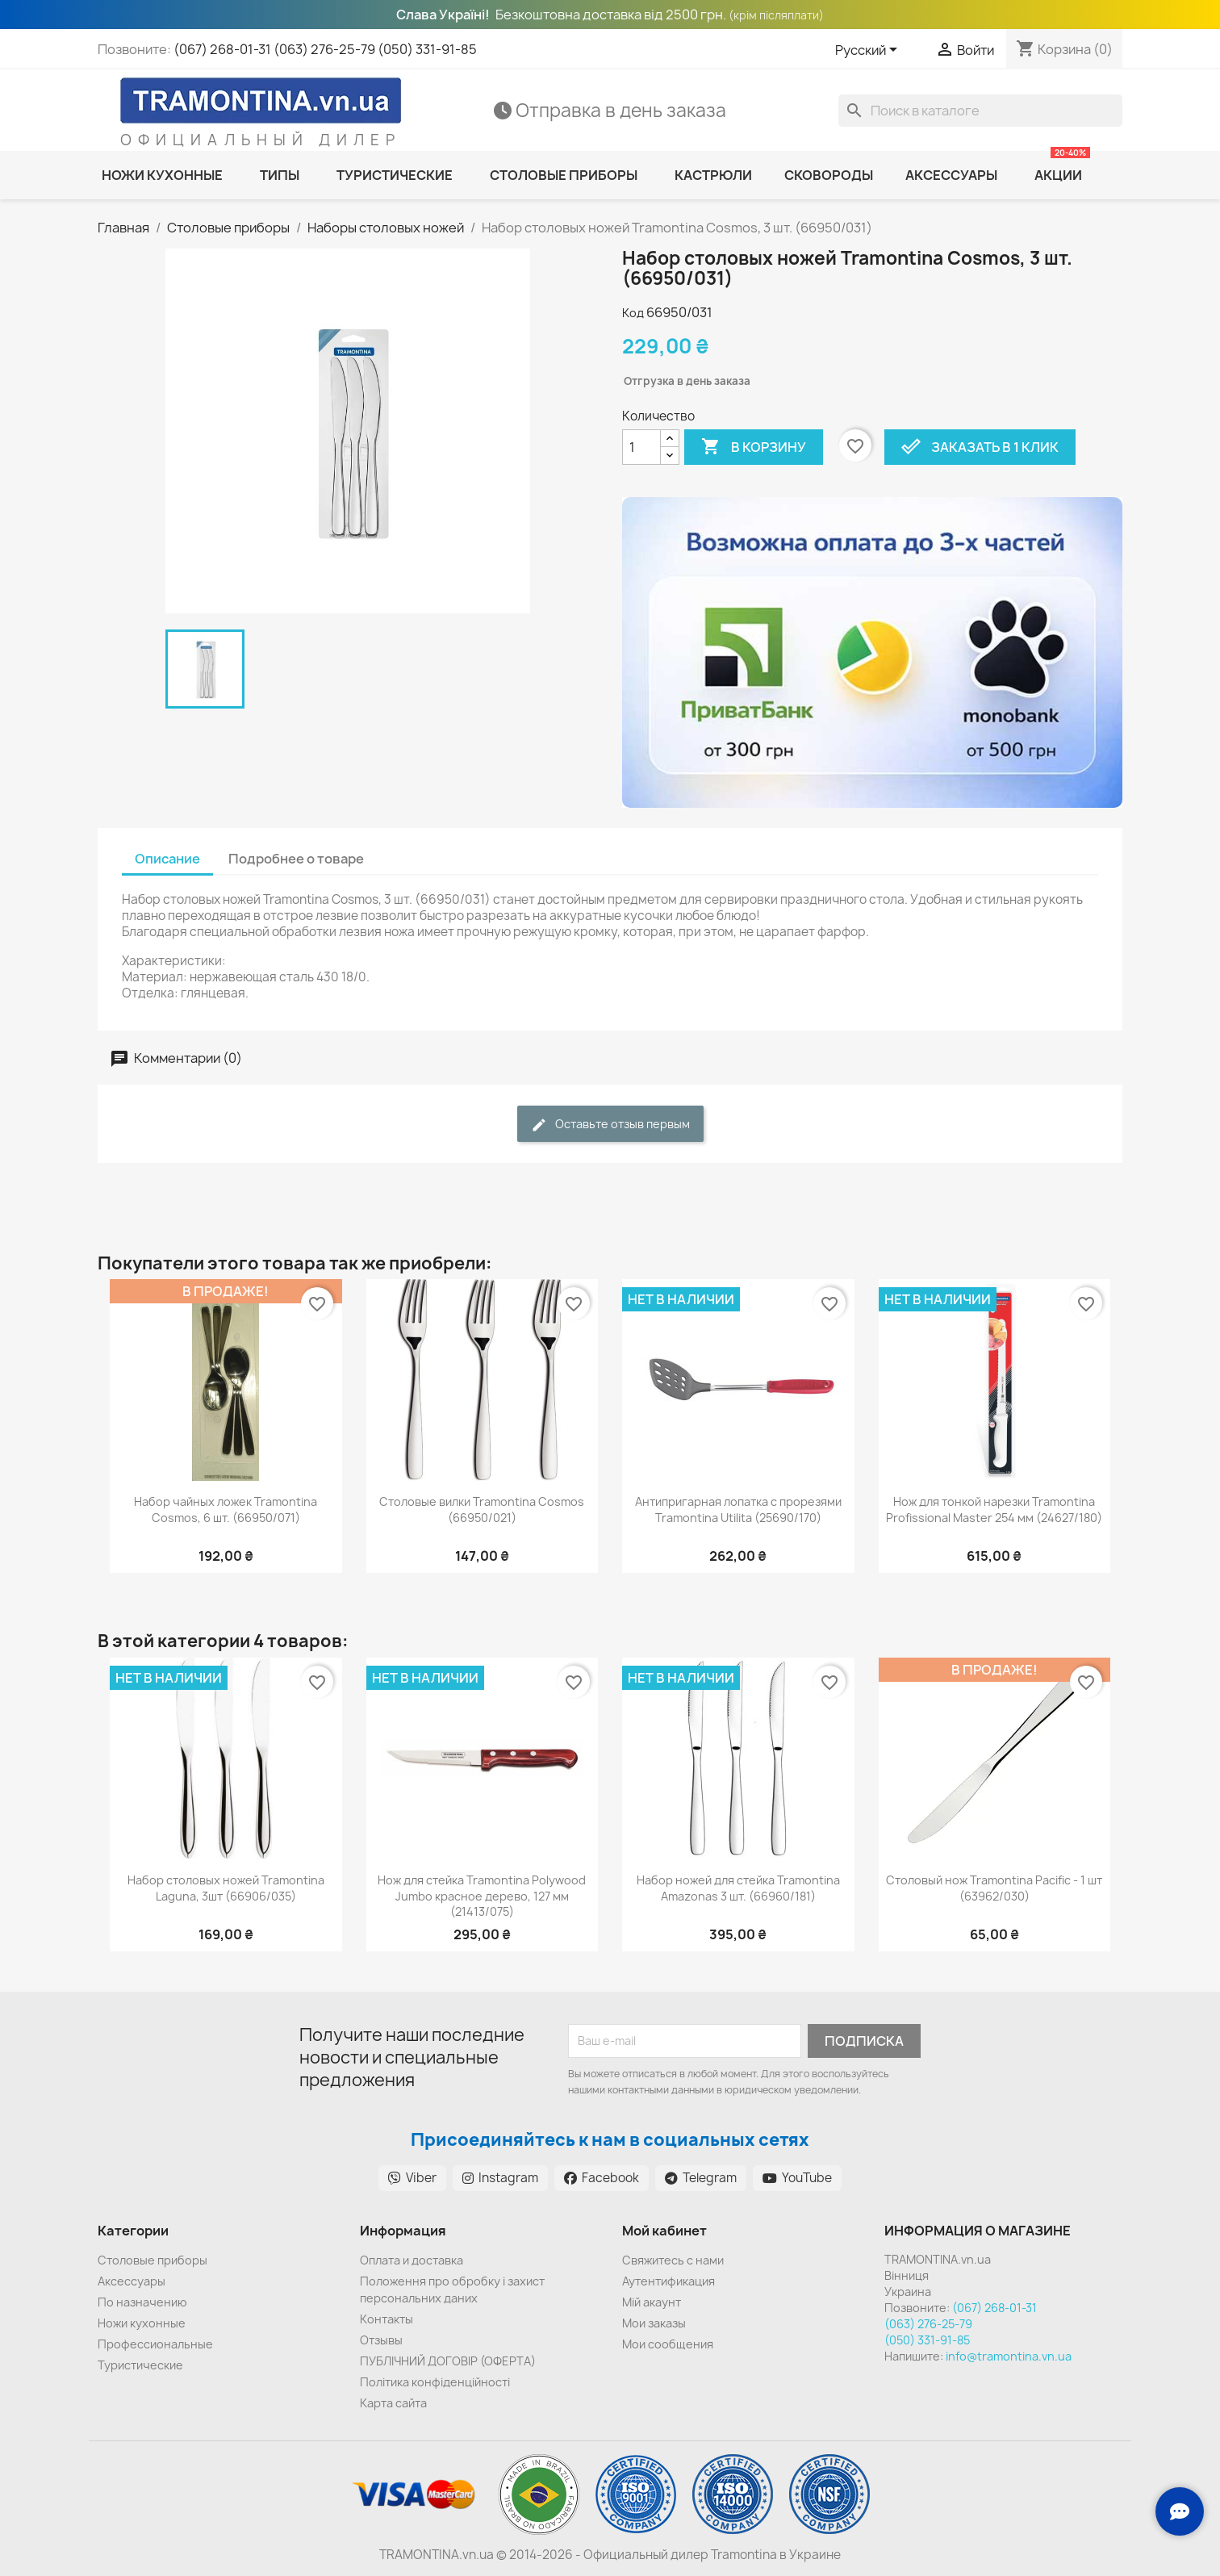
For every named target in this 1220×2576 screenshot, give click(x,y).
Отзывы (381, 2340)
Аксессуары (131, 2281)
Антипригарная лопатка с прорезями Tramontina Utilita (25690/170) (738, 1509)
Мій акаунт (651, 2302)
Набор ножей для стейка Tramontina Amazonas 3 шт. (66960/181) (738, 1888)
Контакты (386, 2319)
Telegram (701, 2177)
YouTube (797, 2177)
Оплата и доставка (411, 2260)
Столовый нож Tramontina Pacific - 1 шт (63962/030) (994, 1888)
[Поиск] (980, 110)
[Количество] (641, 447)
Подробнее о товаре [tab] (296, 859)
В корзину (753, 447)
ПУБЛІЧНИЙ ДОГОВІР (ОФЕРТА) (448, 2361)
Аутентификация (668, 2281)
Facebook (601, 2177)
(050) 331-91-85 (427, 49)
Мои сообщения (667, 2344)
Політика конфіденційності (435, 2382)
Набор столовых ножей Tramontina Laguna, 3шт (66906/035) (225, 1888)
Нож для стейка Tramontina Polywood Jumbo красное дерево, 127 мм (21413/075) (482, 1896)
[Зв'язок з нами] (1179, 2511)
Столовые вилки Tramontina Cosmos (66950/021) (481, 1509)
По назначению (142, 2302)
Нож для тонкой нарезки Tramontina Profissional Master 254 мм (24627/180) (994, 1509)
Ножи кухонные (142, 2323)
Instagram (500, 2177)
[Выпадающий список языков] (869, 51)
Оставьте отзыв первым (610, 1124)
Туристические (140, 2365)
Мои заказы (654, 2323)
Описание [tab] (167, 859)
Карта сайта (393, 2403)
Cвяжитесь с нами (673, 2260)
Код (633, 312)
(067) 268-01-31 (222, 49)
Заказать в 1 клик (980, 447)
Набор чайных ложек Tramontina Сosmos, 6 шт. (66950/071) (225, 1509)
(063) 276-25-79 (324, 49)
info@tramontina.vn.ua (1009, 2356)
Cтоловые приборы (152, 2260)
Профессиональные (155, 2344)
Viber (412, 2177)
